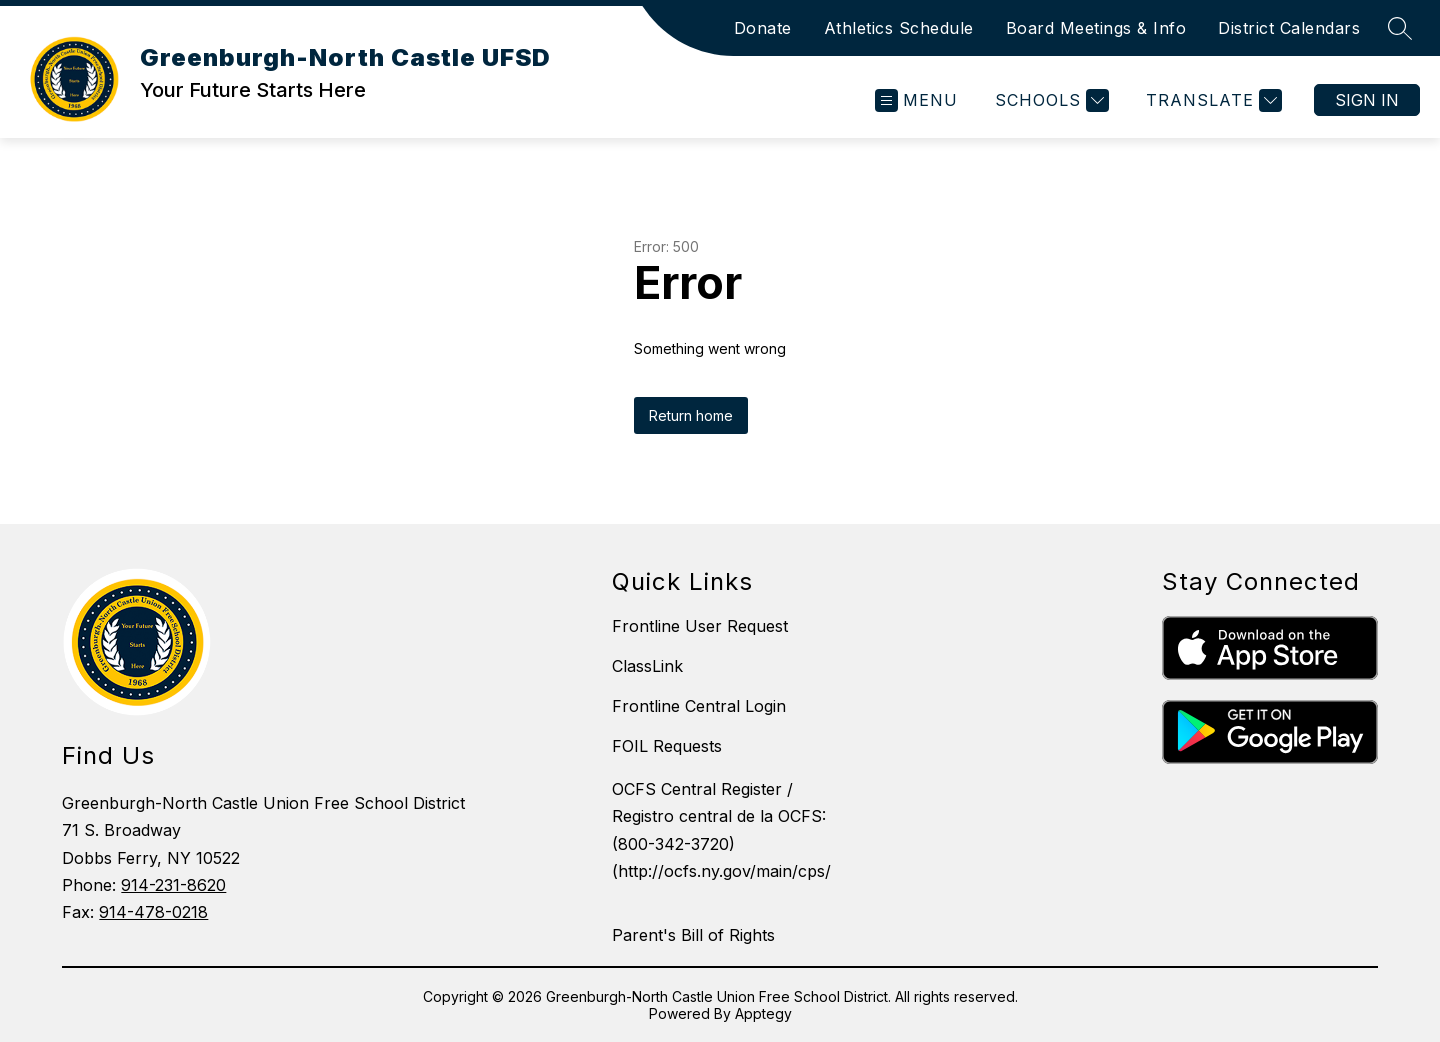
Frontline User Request (700, 626)
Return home (691, 415)
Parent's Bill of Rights (693, 935)
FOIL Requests (667, 746)
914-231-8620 (173, 885)
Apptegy (763, 1013)
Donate (763, 28)
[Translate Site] (1211, 100)
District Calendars (1289, 28)
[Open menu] (916, 100)
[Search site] (1400, 28)
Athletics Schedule (899, 28)
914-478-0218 (153, 912)
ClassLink (647, 666)
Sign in (1367, 100)
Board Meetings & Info (1096, 28)
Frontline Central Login (699, 706)
